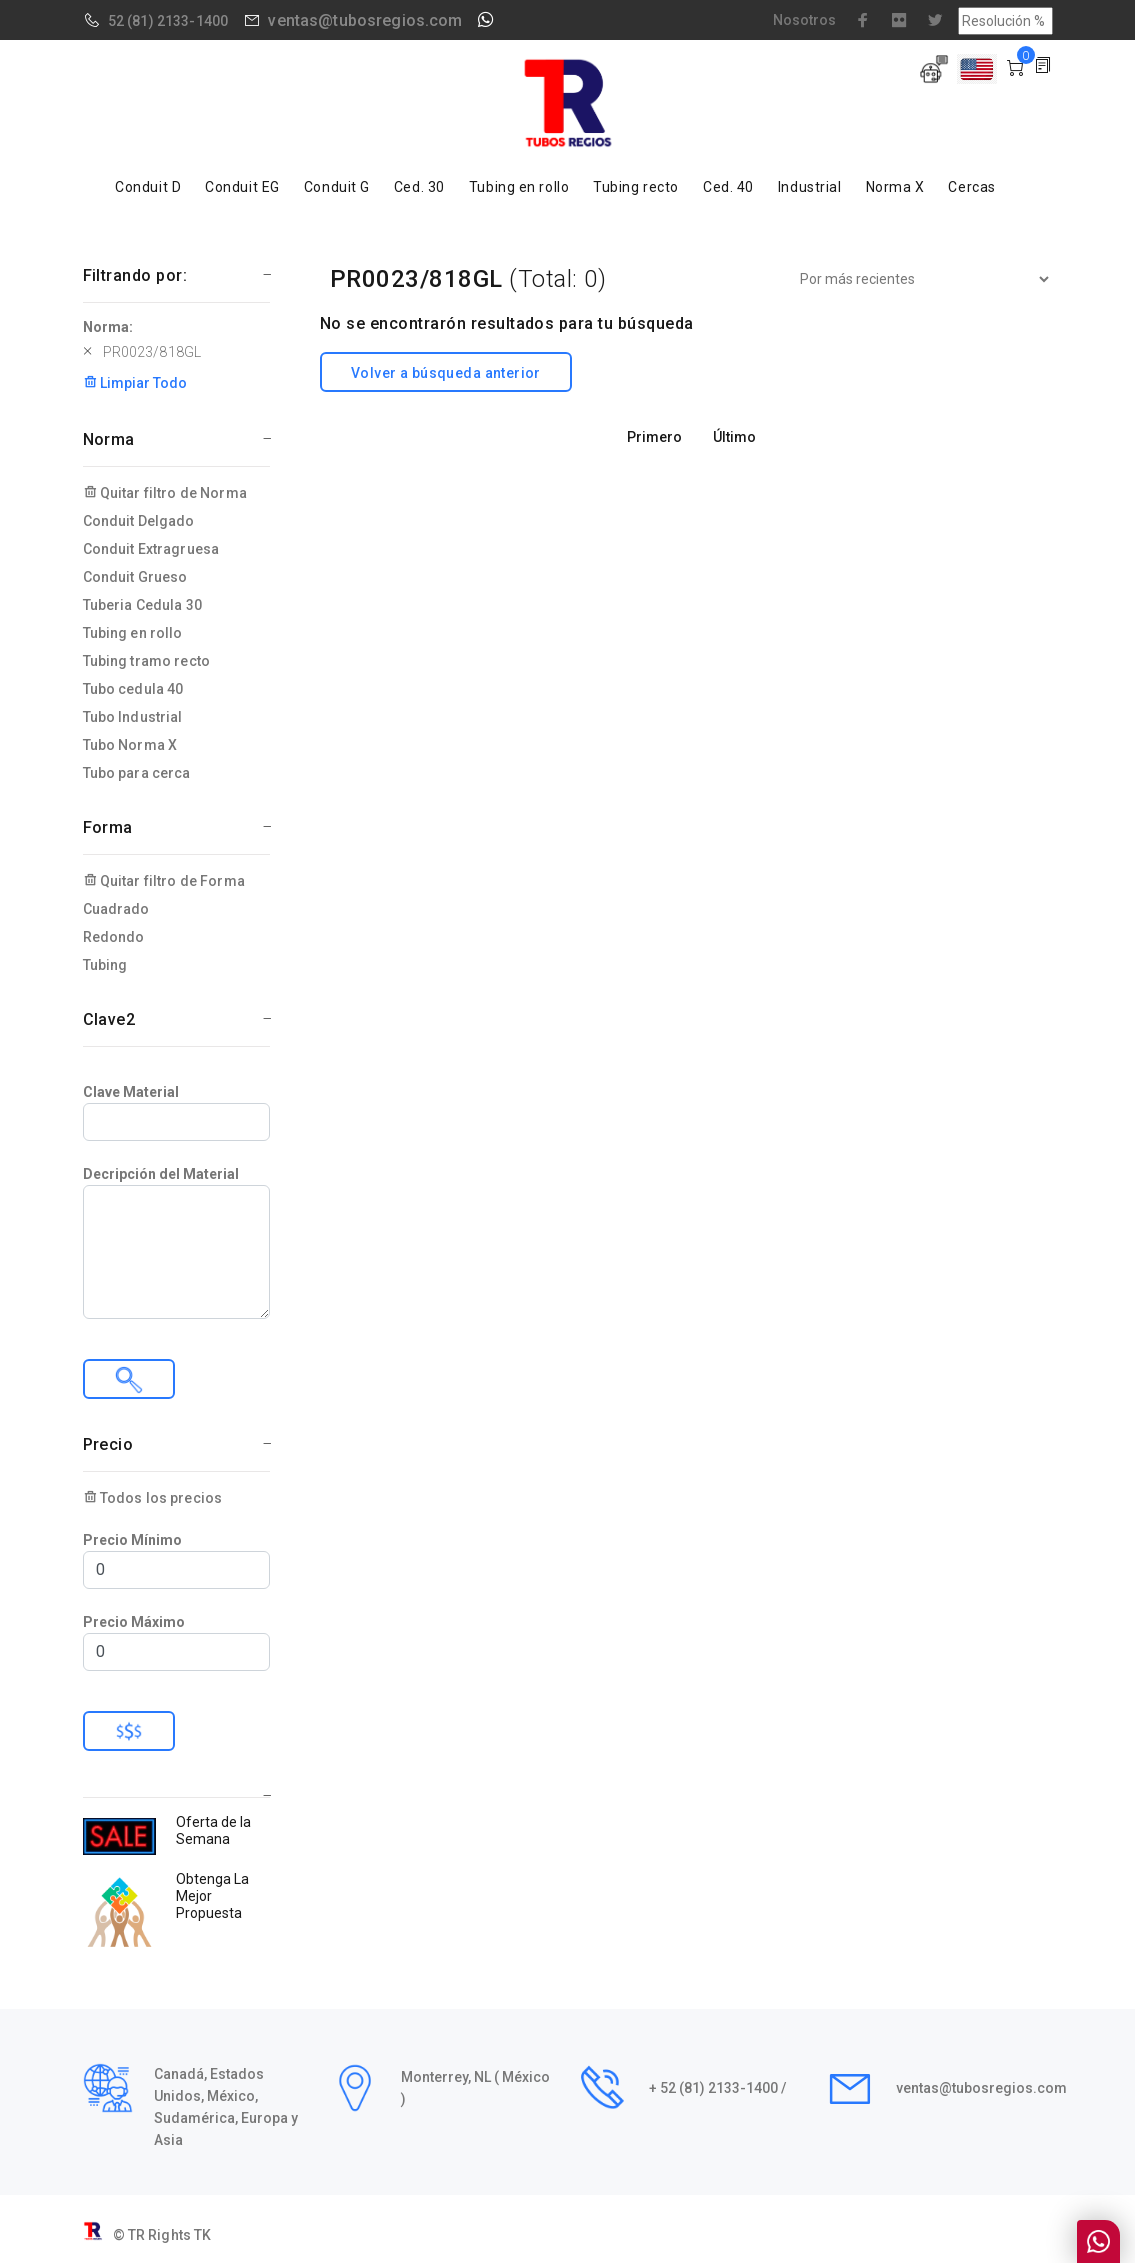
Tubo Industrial (133, 717)
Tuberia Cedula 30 (142, 605)
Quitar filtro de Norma (165, 493)
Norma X (895, 187)
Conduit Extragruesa (151, 549)
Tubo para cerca (137, 773)
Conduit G (337, 187)
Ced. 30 (419, 187)
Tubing (105, 965)
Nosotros (804, 20)
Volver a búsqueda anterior (446, 373)
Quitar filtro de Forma (164, 881)
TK (202, 2235)
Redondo (114, 937)
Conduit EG (242, 187)
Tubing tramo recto (147, 661)
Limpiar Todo (135, 383)
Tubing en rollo (519, 187)
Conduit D (148, 187)
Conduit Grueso (135, 577)
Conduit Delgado (139, 521)
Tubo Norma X (130, 745)
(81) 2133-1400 (177, 21)
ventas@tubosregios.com (365, 20)
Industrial (810, 187)
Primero (654, 437)
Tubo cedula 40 (133, 689)
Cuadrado (116, 909)
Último (734, 437)
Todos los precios (153, 1498)
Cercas (971, 187)
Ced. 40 (728, 187)
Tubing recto (636, 187)
